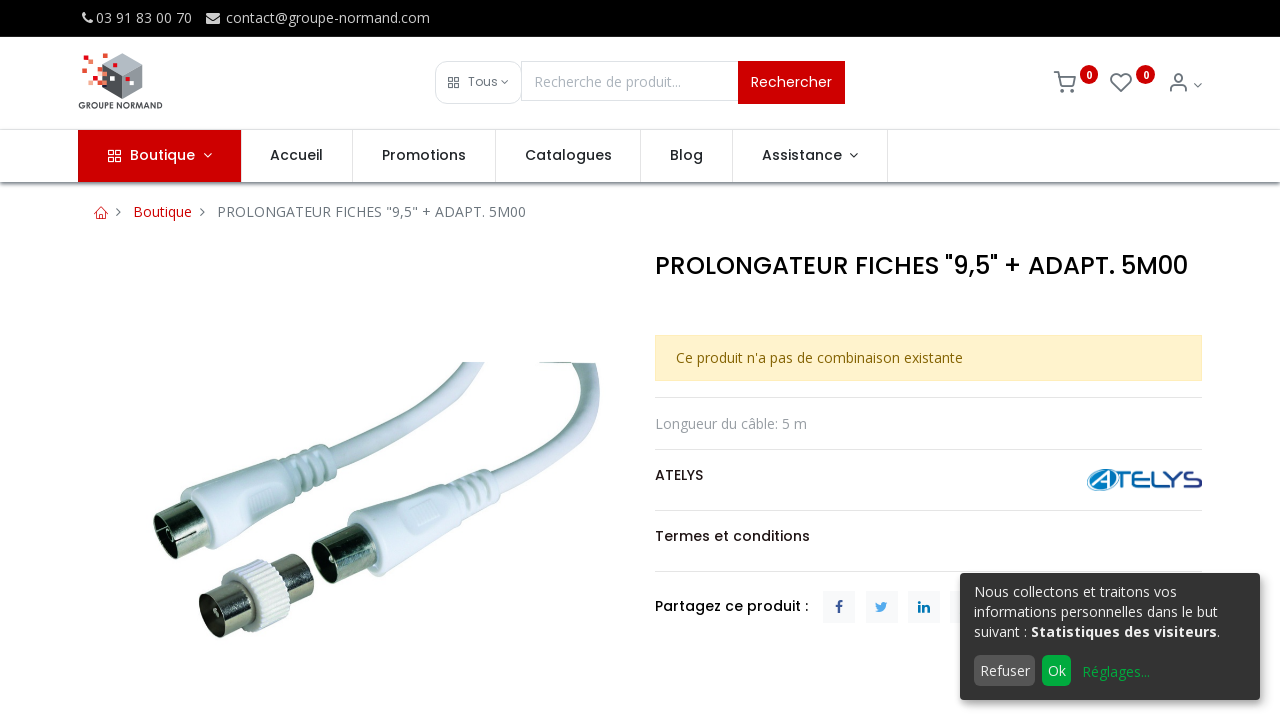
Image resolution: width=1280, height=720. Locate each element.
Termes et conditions (732, 536)
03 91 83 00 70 (135, 17)
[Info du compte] (1184, 84)
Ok (1057, 670)
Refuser (1005, 670)
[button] (478, 82)
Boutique (162, 211)
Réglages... (1116, 671)
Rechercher (791, 82)
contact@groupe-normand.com (317, 17)
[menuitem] (297, 156)
